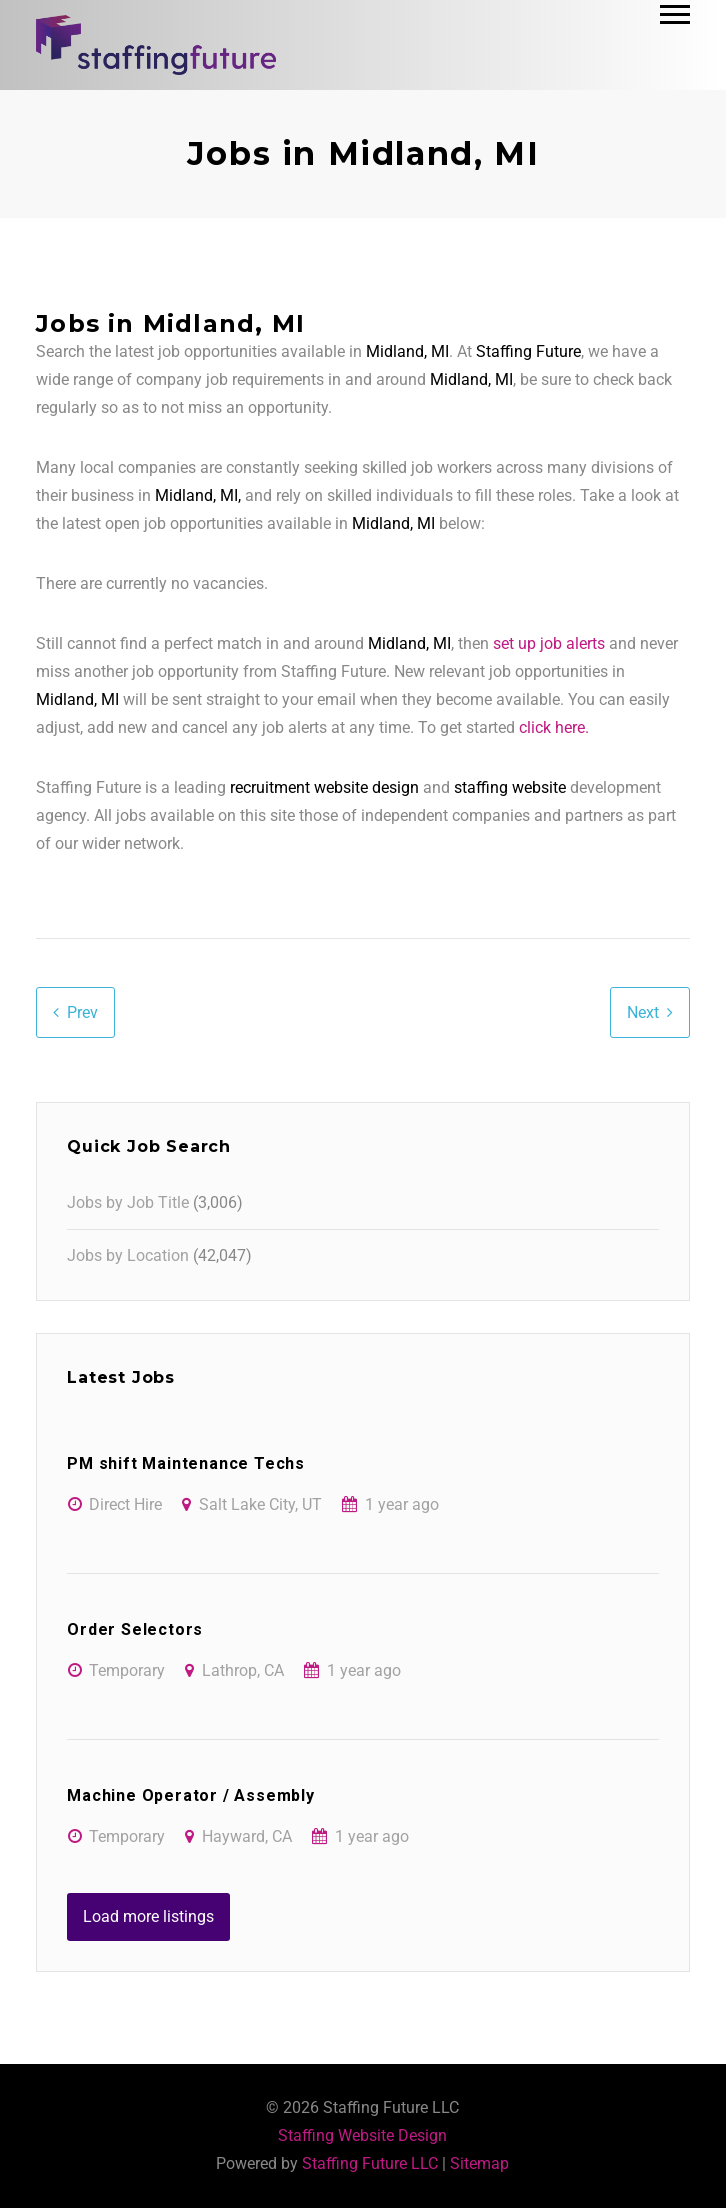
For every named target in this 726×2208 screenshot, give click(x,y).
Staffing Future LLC (370, 2163)
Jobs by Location (128, 1255)
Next (643, 1012)
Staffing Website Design (362, 2135)
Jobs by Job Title (128, 1202)
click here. (554, 727)
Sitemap (479, 2163)
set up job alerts (549, 643)
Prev (82, 1012)
